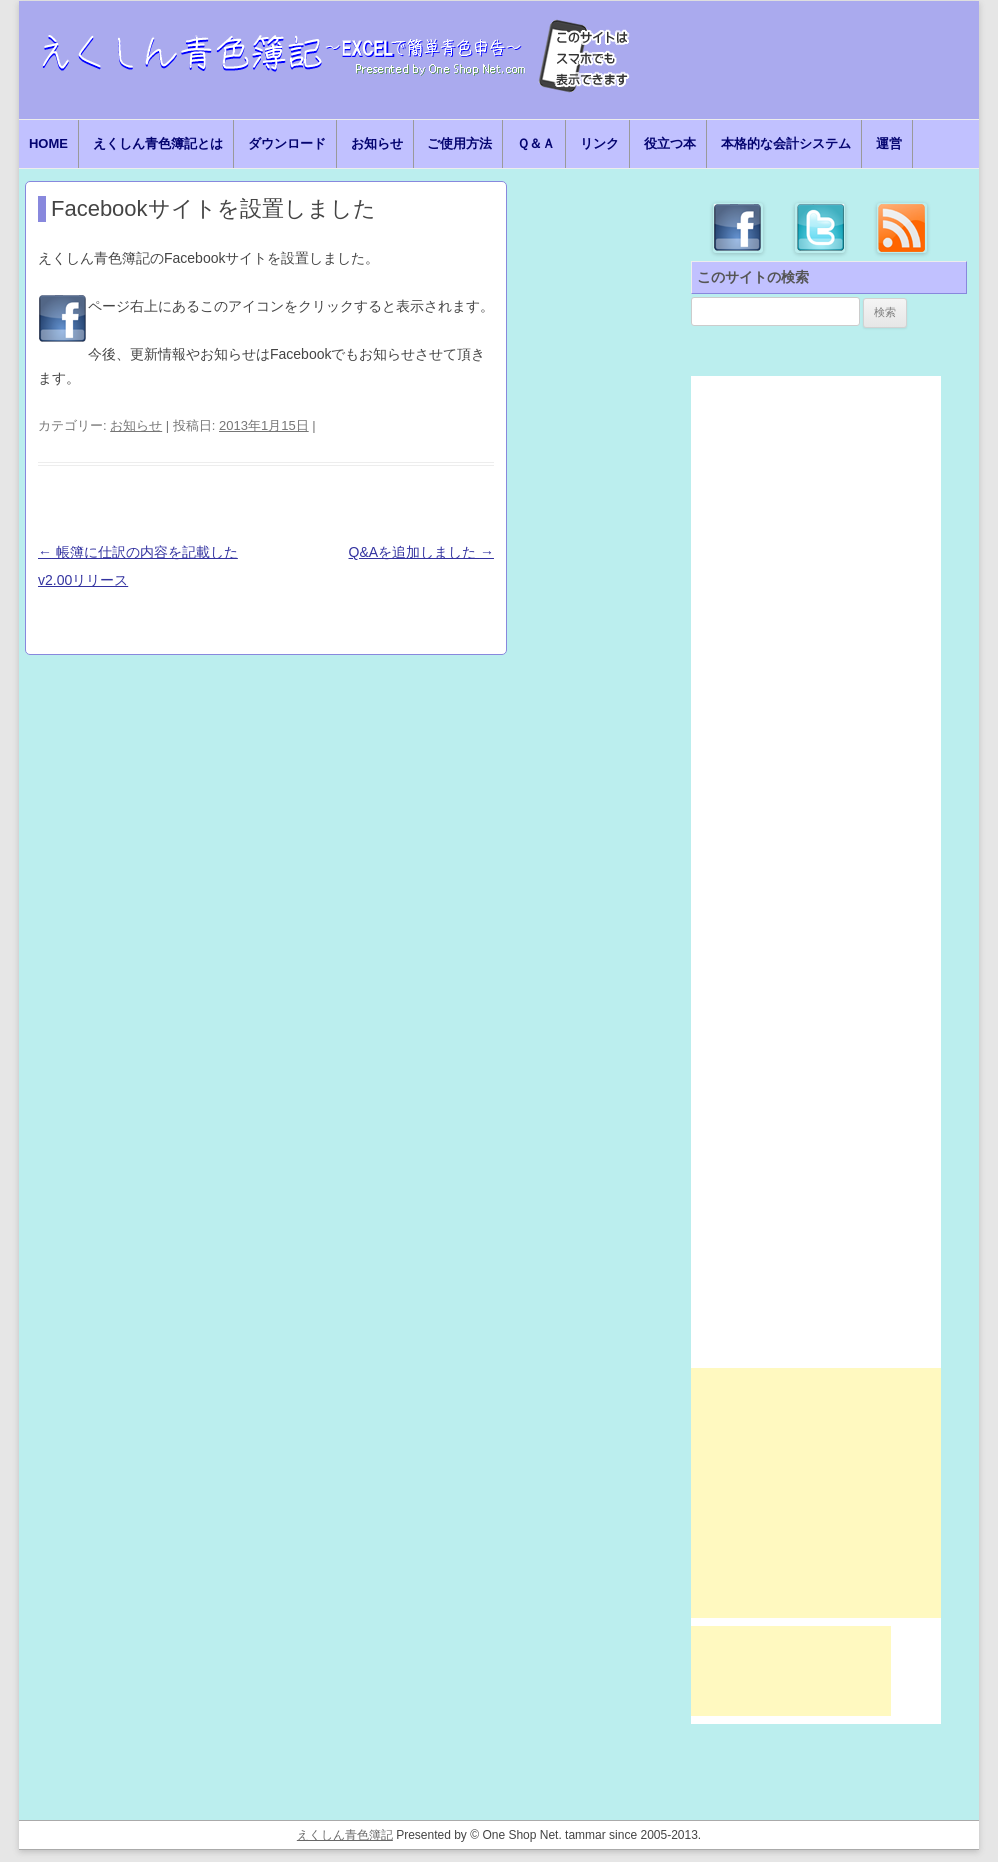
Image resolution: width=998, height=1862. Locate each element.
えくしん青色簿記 (345, 1835)
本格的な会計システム (786, 143)
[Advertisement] (816, 1493)
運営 (889, 143)
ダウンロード (287, 143)
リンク (599, 143)
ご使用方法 (459, 143)
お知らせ (377, 143)
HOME (48, 143)
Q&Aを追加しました (421, 552)
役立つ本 (670, 143)
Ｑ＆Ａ (536, 143)
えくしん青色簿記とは (158, 143)
